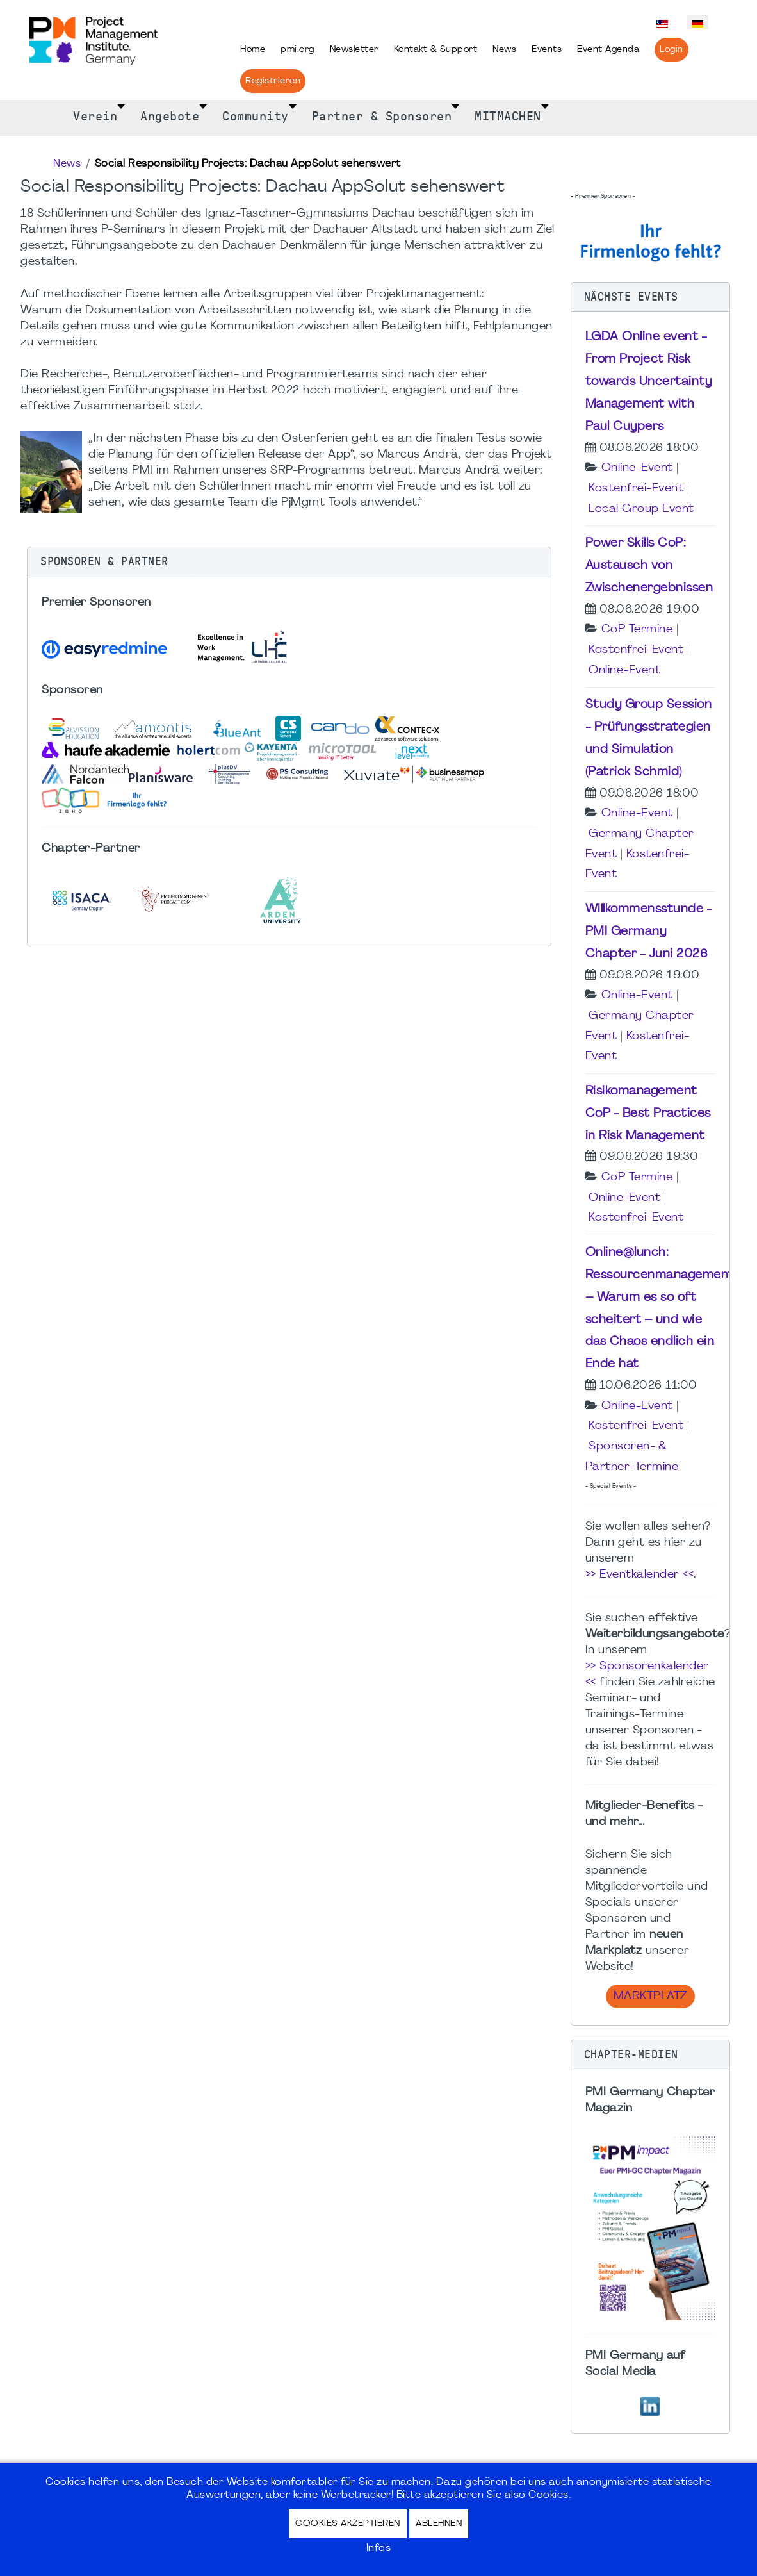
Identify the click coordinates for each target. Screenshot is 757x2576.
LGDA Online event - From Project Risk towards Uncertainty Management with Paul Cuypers (648, 382)
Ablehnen (439, 2524)
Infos (378, 2548)
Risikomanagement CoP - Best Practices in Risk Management (648, 1114)
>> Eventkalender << (639, 1574)
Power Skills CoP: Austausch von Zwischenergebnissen (649, 566)
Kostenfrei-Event (636, 488)
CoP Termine (637, 629)
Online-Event (637, 468)
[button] (289, 562)
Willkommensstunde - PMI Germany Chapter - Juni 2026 (648, 932)
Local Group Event (641, 509)
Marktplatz (650, 1996)
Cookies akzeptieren (347, 2524)
